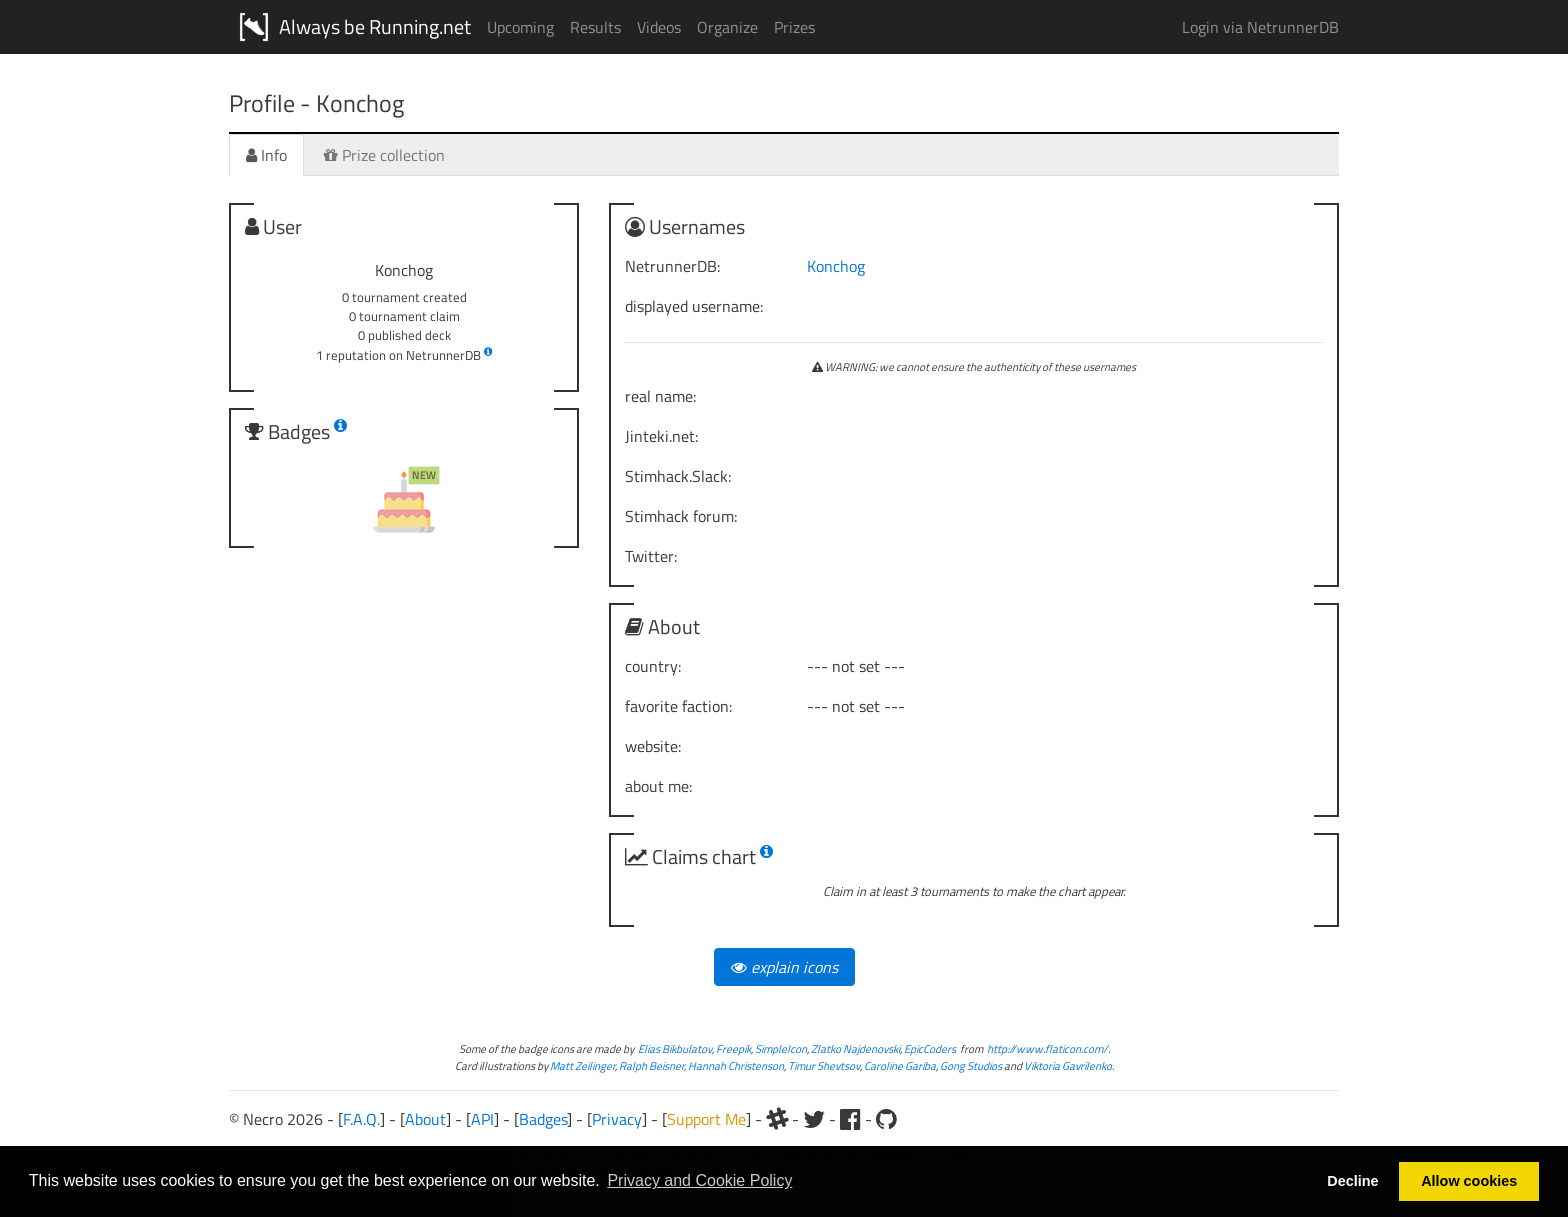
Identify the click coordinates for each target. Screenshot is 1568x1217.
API (482, 1119)
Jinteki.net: (661, 436)
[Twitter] (814, 1119)
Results (595, 27)
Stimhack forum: (681, 516)
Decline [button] (1352, 1181)
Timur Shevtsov (824, 1065)
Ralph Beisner (651, 1065)
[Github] (886, 1119)
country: (653, 666)
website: (653, 746)
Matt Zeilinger (582, 1065)
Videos (659, 27)
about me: (658, 786)
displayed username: (694, 306)
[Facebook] (850, 1119)
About (425, 1119)
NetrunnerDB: (672, 266)
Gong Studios (971, 1065)
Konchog (836, 266)
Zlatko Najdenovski (855, 1048)
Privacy (617, 1119)
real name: (660, 396)
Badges (543, 1119)
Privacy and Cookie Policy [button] (699, 1180)
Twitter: (651, 556)
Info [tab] (266, 155)
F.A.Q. (361, 1119)
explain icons (784, 967)
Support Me (706, 1119)
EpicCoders (930, 1048)
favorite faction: (678, 706)
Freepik (733, 1048)
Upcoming (520, 27)
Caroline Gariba (900, 1065)
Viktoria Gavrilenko (1068, 1065)
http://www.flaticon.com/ (1047, 1048)
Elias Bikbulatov (675, 1048)
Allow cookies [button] (1469, 1181)
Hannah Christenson (736, 1065)
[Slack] (777, 1119)
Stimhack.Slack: (678, 476)
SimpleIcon (781, 1048)
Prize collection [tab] (384, 155)
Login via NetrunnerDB (1260, 27)
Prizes (794, 27)
